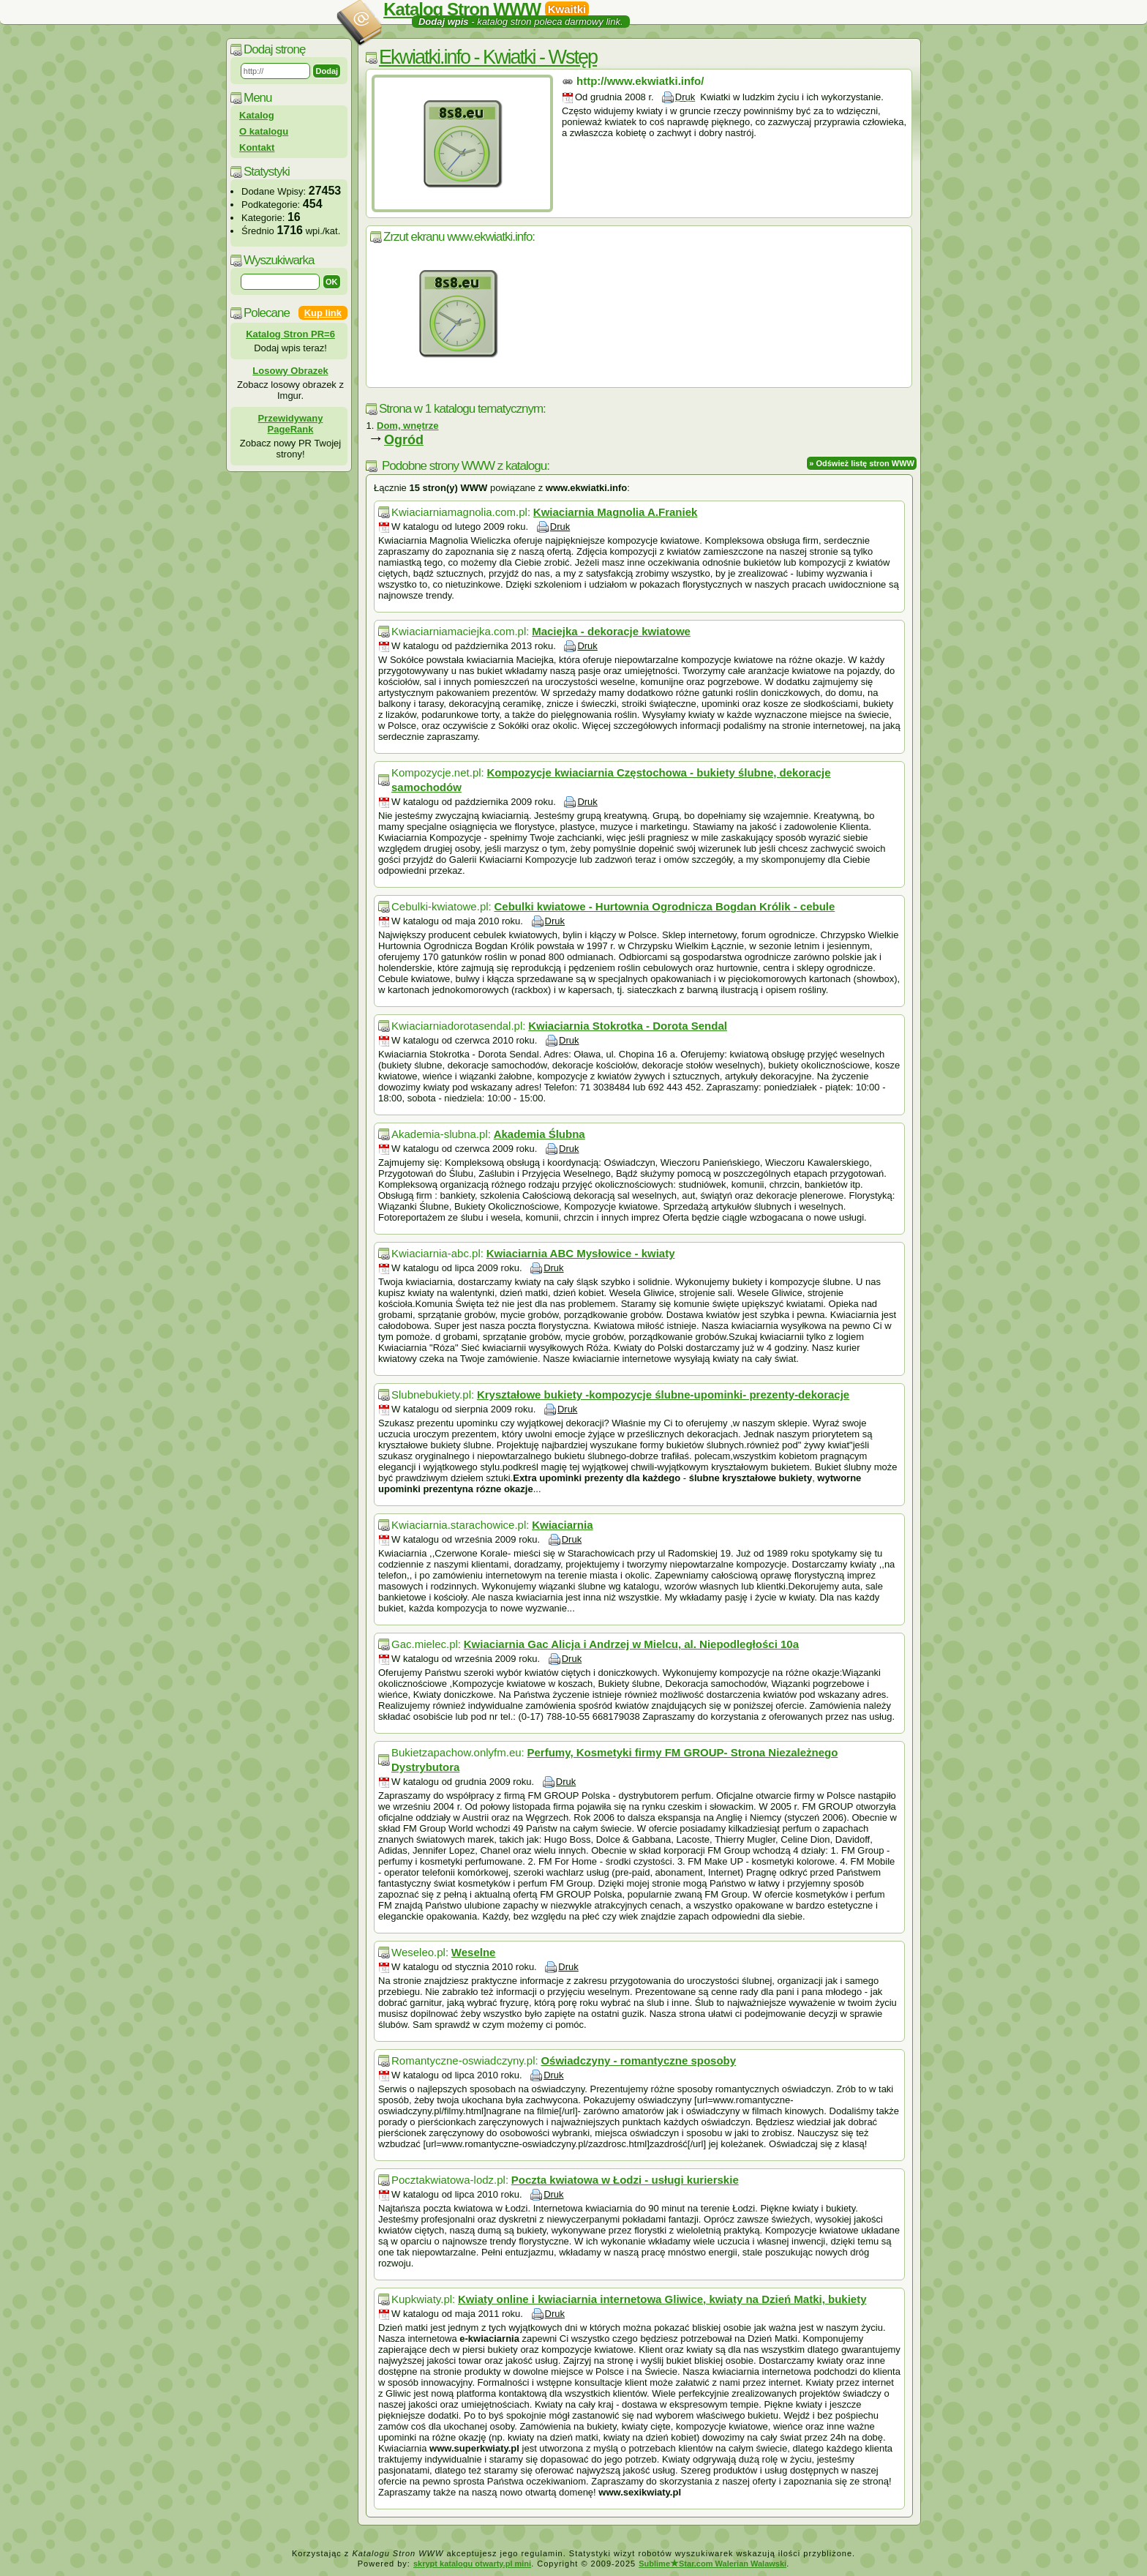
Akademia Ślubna (539, 1134)
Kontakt (256, 147)
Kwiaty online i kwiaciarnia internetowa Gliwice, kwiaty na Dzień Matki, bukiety (662, 2299)
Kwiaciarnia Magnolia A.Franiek (615, 512)
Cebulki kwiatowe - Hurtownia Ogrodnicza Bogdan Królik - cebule (664, 906)
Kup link (323, 312)
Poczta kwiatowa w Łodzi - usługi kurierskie (625, 2180)
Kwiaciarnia (562, 1525)
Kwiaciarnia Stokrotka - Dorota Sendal (627, 1025)
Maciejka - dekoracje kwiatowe (611, 631)
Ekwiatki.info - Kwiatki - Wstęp (488, 57)
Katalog (256, 115)
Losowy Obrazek (290, 370)
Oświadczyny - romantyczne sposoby (638, 2060)
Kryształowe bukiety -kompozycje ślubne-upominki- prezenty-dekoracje (663, 1394)
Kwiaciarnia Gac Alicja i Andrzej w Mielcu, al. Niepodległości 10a (631, 1644)
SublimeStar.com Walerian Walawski (712, 2563)
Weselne (473, 1952)
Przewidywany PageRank (290, 424)
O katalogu (263, 131)
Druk (685, 96)
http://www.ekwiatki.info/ (640, 81)
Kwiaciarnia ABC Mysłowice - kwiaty (580, 1253)
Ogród (404, 440)
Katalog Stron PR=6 (290, 334)
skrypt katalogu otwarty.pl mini (472, 2563)
